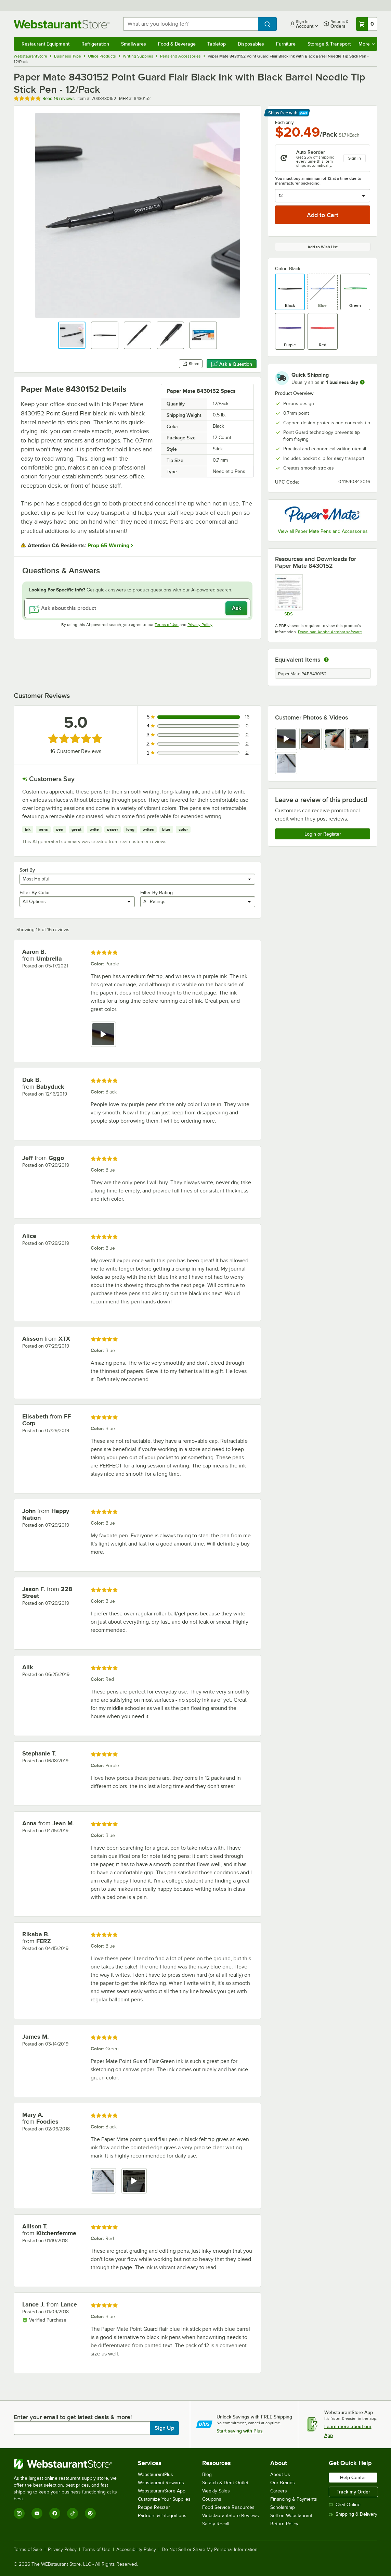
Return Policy (284, 2523)
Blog (207, 2474)
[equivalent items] (326, 659)
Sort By (27, 869)
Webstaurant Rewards (161, 2482)
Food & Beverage (177, 44)
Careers (278, 2490)
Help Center (353, 2477)
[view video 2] (310, 739)
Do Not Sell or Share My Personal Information (210, 2549)
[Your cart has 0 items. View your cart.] (366, 24)
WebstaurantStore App (161, 2490)
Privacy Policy (199, 624)
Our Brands (282, 2482)
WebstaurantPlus (155, 2474)
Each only (284, 122)
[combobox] (190, 24)
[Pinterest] (90, 2513)
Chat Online (345, 2504)
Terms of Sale (28, 2549)
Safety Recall (215, 2523)
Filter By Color (34, 892)
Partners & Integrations (162, 2515)
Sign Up (164, 2428)
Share (190, 363)
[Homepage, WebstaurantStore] (63, 24)
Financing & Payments (293, 2499)
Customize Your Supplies (164, 2499)
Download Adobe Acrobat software (330, 631)
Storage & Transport (329, 44)
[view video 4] (359, 739)
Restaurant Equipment (45, 44)
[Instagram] (19, 2513)
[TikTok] (72, 2513)
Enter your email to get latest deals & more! (73, 2417)
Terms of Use (167, 624)
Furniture (286, 44)
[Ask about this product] (137, 608)
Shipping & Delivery (353, 2514)
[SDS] (288, 595)
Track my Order (353, 2491)
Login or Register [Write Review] (322, 834)
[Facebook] (54, 2513)
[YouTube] (36, 2513)
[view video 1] (286, 739)
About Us (280, 2474)
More (367, 44)
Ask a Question (231, 364)
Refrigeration (95, 44)
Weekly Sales (216, 2490)
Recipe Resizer (154, 2507)
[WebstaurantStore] (70, 2464)
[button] (72, 335)
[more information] (362, 382)
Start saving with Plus (240, 2431)
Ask (236, 608)
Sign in (354, 158)
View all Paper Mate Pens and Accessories (323, 531)
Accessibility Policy (136, 2549)
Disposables (251, 44)
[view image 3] (335, 739)
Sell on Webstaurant (291, 2515)
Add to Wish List (323, 247)
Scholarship (282, 2507)
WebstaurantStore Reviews (230, 2515)
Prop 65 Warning (108, 545)
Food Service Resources (228, 2507)
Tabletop (216, 44)
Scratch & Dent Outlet (225, 2482)
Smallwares (133, 44)
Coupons (211, 2499)
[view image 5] (286, 763)
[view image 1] (103, 2180)
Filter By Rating (156, 892)
